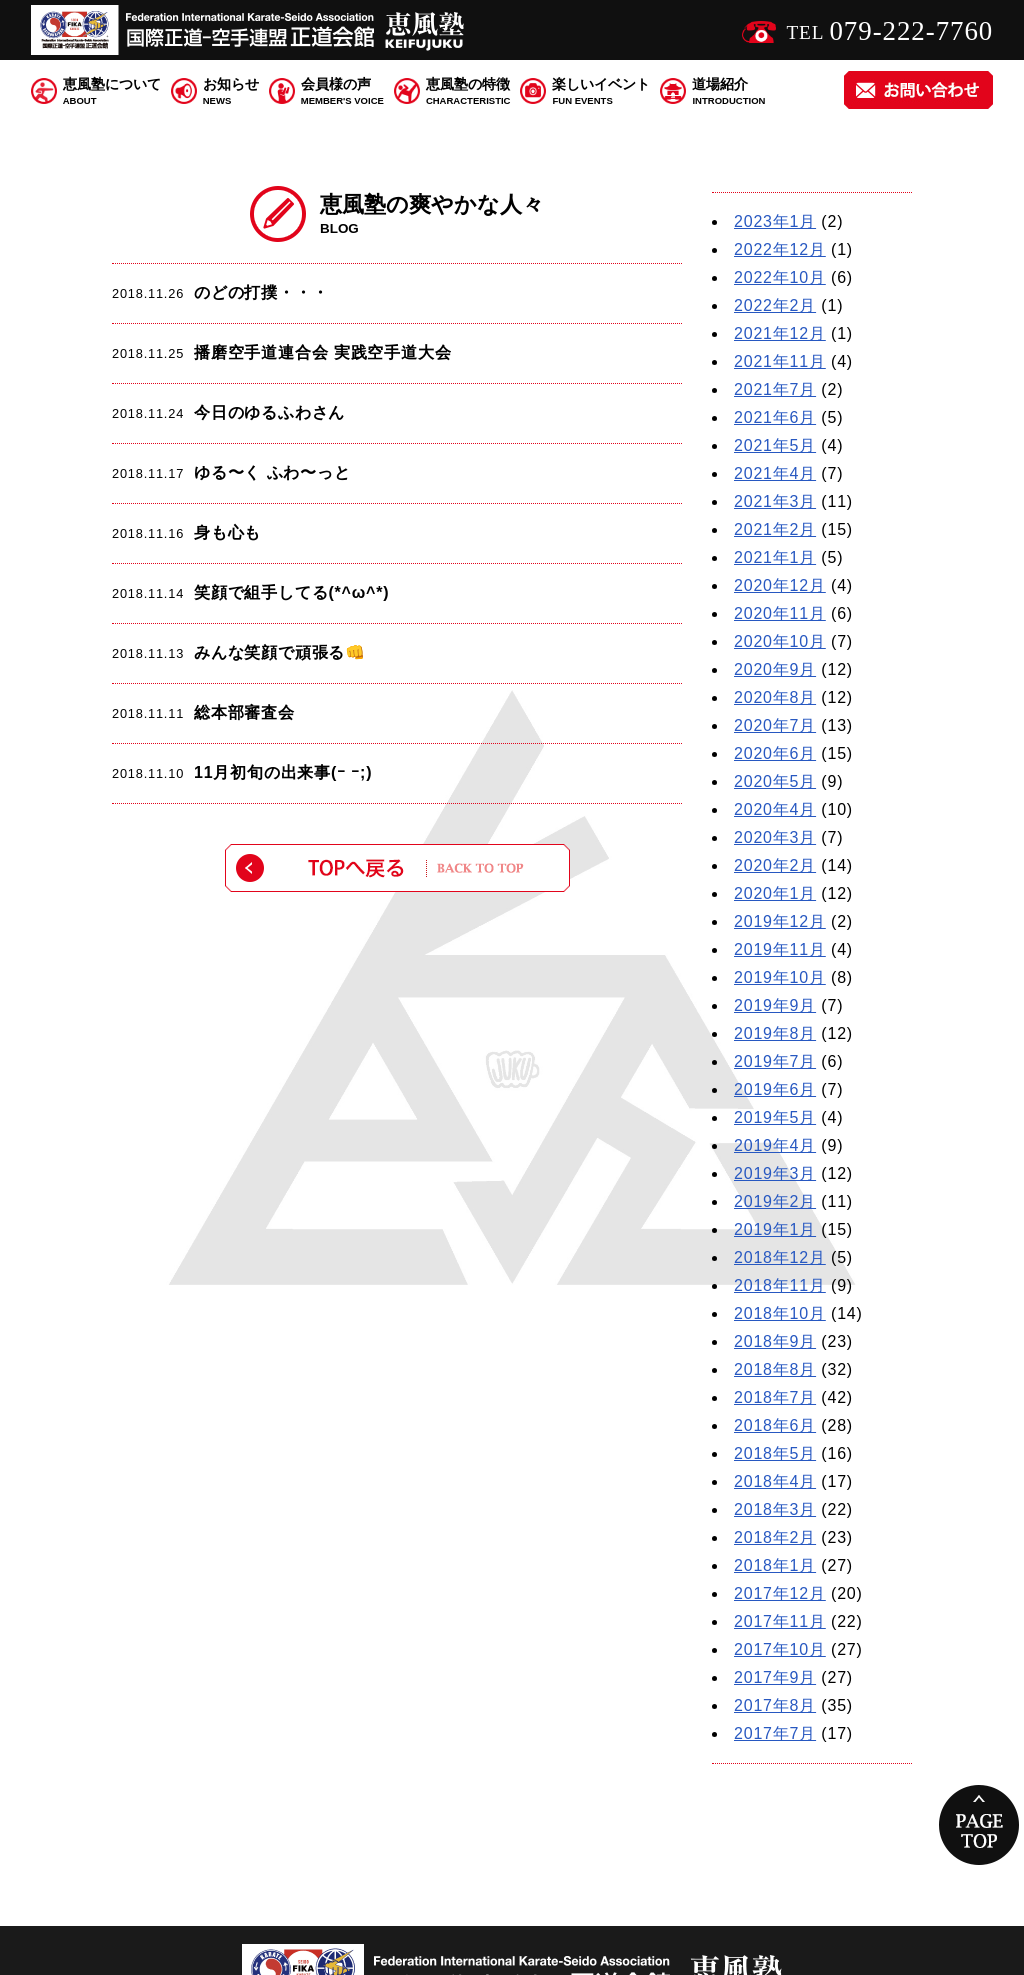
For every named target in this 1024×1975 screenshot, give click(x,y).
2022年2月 (775, 305)
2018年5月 (775, 1453)
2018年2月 (775, 1537)
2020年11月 (780, 613)
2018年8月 (775, 1369)
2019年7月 (775, 1061)
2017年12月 (780, 1593)
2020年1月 (775, 893)
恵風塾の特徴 (468, 92)
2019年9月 (775, 1005)
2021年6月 (775, 417)
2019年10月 (780, 977)
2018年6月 (775, 1425)
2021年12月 (780, 333)
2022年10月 (780, 277)
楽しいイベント (601, 92)
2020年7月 (775, 725)
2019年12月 (780, 921)
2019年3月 (775, 1173)
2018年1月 (775, 1565)
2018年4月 (775, 1481)
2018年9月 (775, 1341)
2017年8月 (775, 1705)
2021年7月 (775, 389)
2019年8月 (775, 1033)
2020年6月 (775, 753)
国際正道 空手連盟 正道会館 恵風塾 (251, 30)
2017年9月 (775, 1677)
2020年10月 (780, 641)
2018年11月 (780, 1285)
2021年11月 (780, 361)
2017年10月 (780, 1649)
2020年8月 (775, 697)
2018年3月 (775, 1509)
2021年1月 (775, 557)
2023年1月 (775, 221)
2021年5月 (775, 445)
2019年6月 (775, 1089)
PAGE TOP (979, 1825)
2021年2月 (775, 529)
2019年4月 (775, 1145)
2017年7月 (775, 1733)
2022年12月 (780, 249)
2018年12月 (780, 1257)
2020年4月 (775, 809)
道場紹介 (728, 92)
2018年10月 (780, 1313)
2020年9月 (775, 669)
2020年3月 (775, 837)
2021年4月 (775, 473)
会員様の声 (342, 92)
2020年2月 (775, 865)
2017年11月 (780, 1621)
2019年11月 (780, 949)
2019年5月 (775, 1117)
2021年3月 (775, 501)
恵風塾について (112, 92)
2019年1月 (775, 1229)
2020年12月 (780, 585)
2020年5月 (775, 781)
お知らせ (231, 92)
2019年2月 (775, 1201)
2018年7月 (775, 1397)
